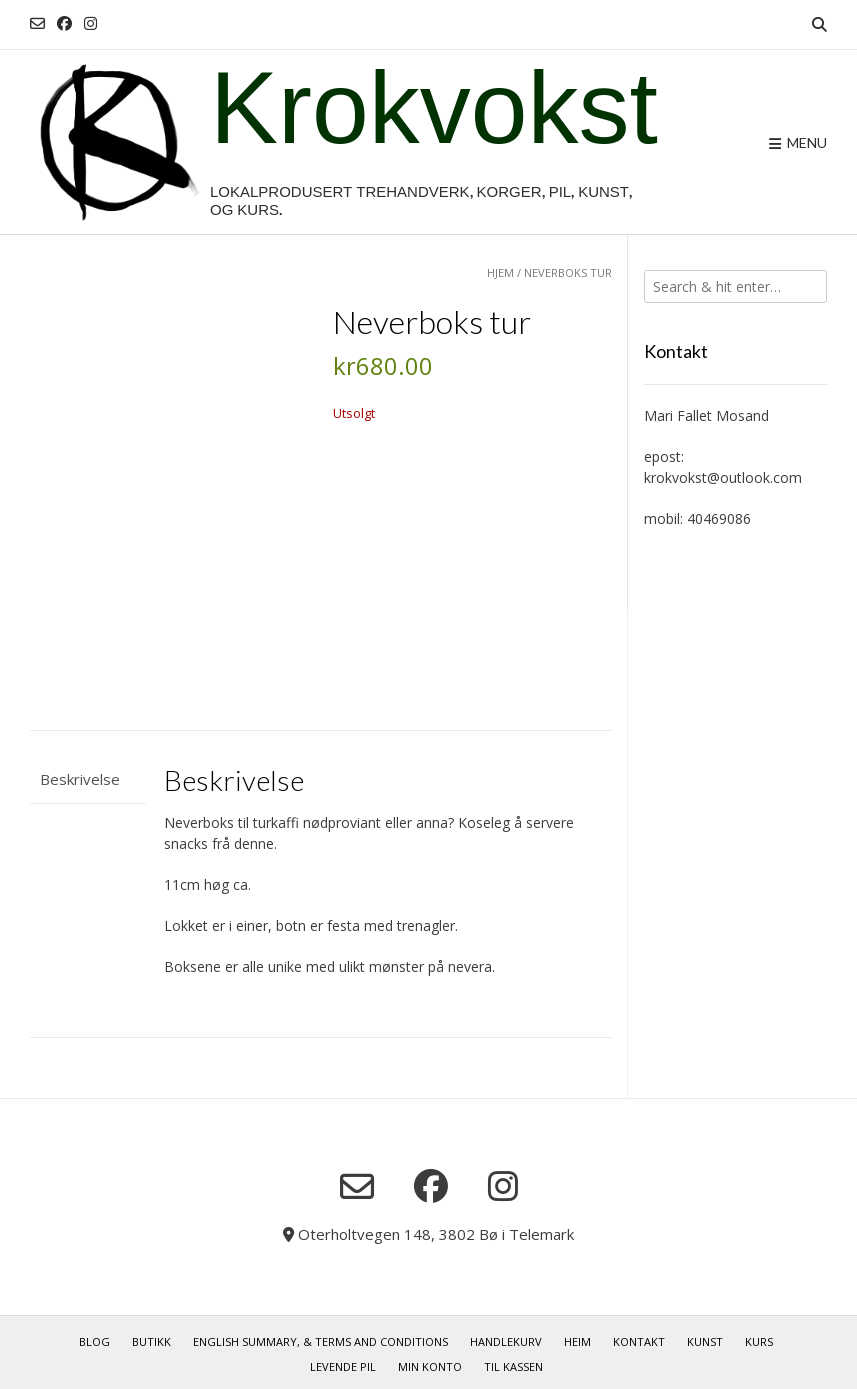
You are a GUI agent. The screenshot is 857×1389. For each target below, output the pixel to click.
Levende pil (343, 1361)
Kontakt (639, 1336)
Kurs (759, 1336)
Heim (577, 1336)
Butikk (151, 1336)
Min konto (430, 1361)
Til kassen (513, 1361)
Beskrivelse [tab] (80, 774)
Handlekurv (506, 1336)
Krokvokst (434, 111)
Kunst (705, 1336)
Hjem (500, 272)
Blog (94, 1336)
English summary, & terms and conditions (320, 1336)
